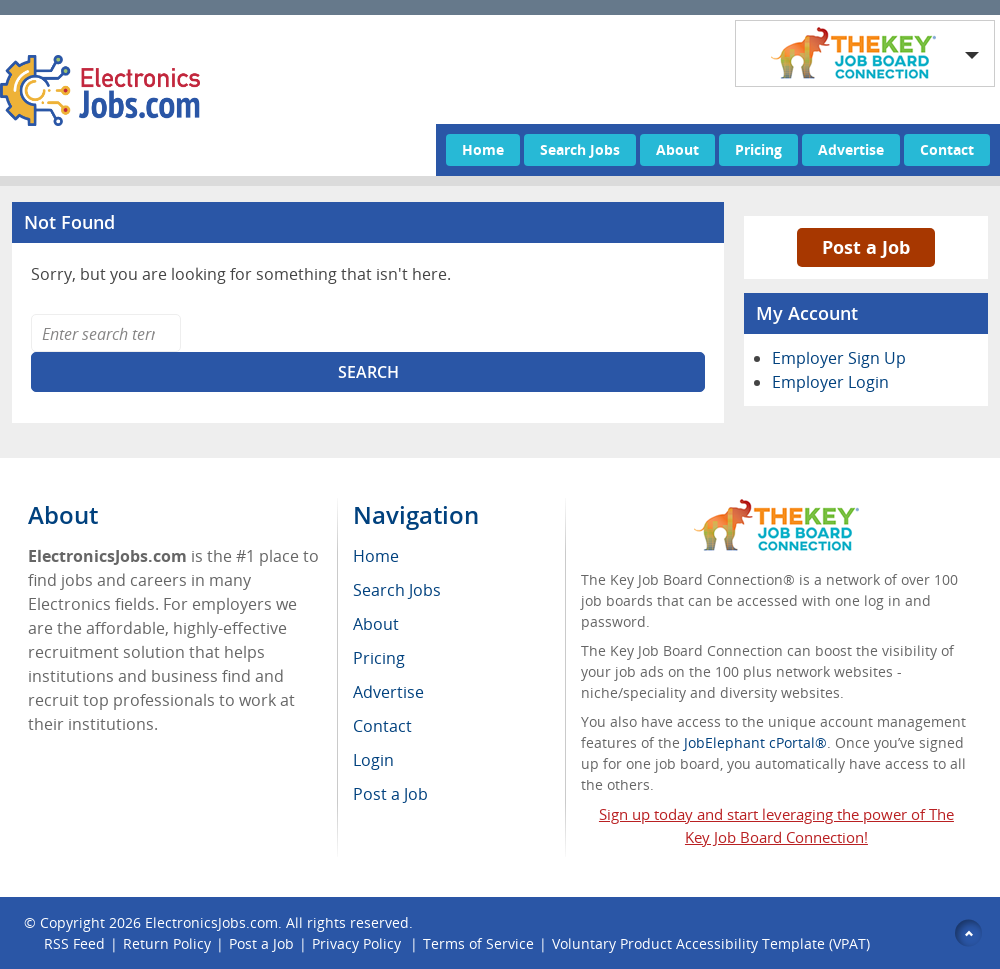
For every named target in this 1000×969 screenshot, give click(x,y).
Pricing (758, 149)
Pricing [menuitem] (379, 658)
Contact (947, 149)
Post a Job (866, 247)
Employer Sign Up (839, 358)
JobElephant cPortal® (755, 742)
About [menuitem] (376, 624)
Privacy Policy (358, 943)
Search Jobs (580, 149)
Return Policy (167, 943)
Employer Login (830, 382)
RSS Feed (74, 943)
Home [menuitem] (376, 556)
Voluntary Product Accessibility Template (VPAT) (711, 943)
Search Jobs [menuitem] (397, 590)
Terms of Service (478, 943)
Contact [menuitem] (382, 726)
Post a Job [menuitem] (390, 794)
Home (483, 149)
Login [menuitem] (373, 760)
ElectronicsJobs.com (211, 922)
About (677, 149)
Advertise (851, 149)
